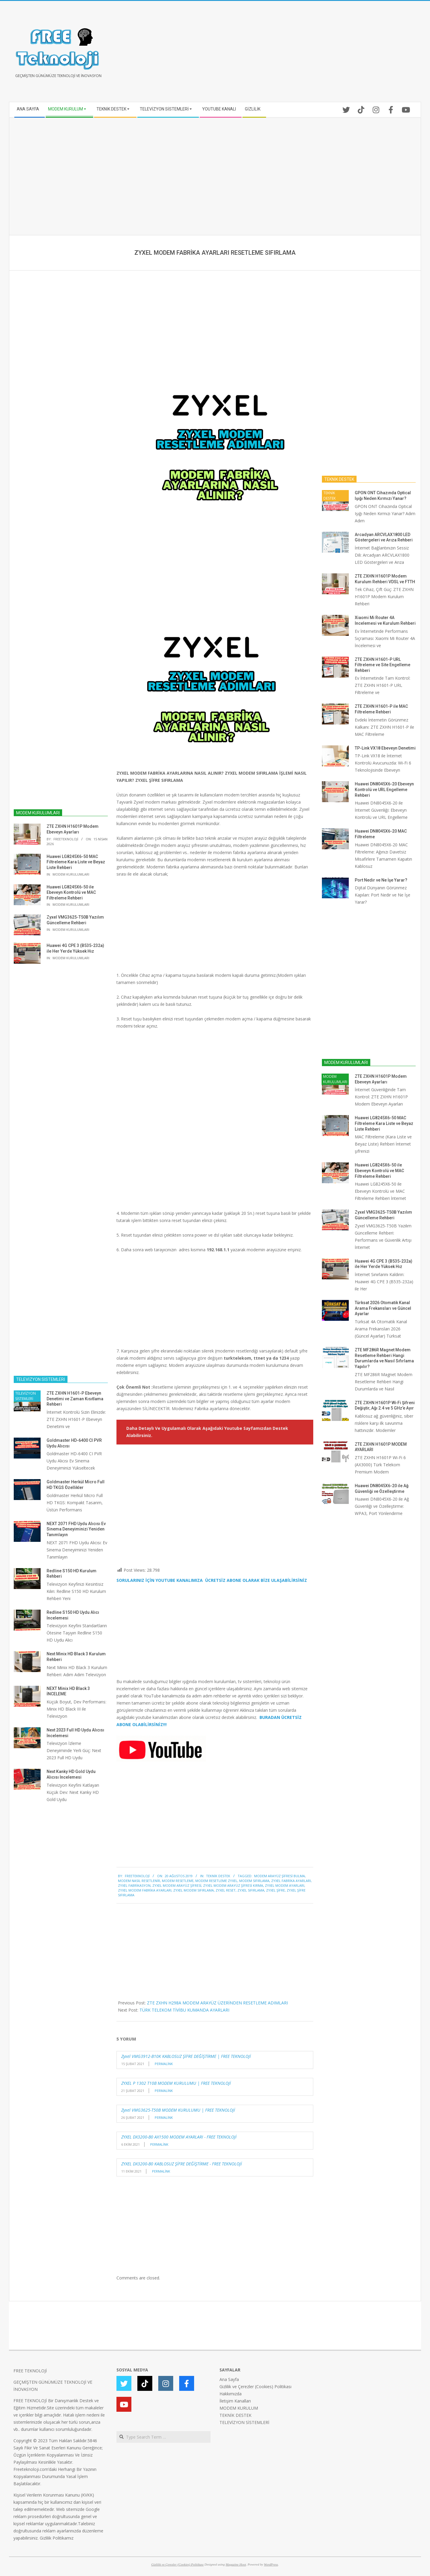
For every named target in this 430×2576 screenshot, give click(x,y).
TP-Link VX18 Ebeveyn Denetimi (385, 748)
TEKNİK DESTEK (218, 1876)
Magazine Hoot (236, 2564)
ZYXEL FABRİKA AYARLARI (291, 1880)
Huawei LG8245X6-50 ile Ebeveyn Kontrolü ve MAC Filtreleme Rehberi (71, 892)
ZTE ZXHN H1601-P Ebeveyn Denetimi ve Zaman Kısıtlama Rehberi (75, 1399)
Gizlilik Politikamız (56, 2538)
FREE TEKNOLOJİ (30, 2371)
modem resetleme (178, 1880)
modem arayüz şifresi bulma (279, 1876)
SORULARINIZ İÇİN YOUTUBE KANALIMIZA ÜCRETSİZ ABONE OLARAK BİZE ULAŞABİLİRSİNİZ (211, 1580)
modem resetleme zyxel (216, 1880)
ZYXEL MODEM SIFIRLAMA (193, 1890)
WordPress (271, 2564)
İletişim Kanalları (235, 2401)
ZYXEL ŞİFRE (275, 1890)
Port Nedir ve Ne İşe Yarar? (381, 880)
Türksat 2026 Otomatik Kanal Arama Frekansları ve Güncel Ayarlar (383, 1308)
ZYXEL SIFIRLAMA (250, 1890)
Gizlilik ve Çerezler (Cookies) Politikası (255, 2386)
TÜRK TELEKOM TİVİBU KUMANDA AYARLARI (184, 2010)
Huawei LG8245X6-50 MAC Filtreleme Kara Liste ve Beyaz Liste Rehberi (76, 862)
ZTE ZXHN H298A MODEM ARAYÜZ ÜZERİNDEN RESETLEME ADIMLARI (217, 2003)
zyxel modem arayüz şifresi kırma (233, 1885)
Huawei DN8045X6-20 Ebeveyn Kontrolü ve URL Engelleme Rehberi (384, 789)
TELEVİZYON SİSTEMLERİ (25, 1396)
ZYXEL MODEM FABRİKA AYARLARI (144, 1890)
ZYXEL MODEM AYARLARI (284, 1885)
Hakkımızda (230, 2394)
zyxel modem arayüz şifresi (176, 1885)
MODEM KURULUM (238, 2408)
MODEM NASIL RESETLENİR (139, 1880)
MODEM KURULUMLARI (71, 874)
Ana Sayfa (229, 2379)
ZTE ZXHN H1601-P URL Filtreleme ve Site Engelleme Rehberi (382, 665)
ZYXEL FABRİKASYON (134, 1885)
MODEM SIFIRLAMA (254, 1880)
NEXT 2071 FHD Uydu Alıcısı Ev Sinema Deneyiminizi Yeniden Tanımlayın (76, 1529)
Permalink (164, 2063)
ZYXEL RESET (226, 1890)
